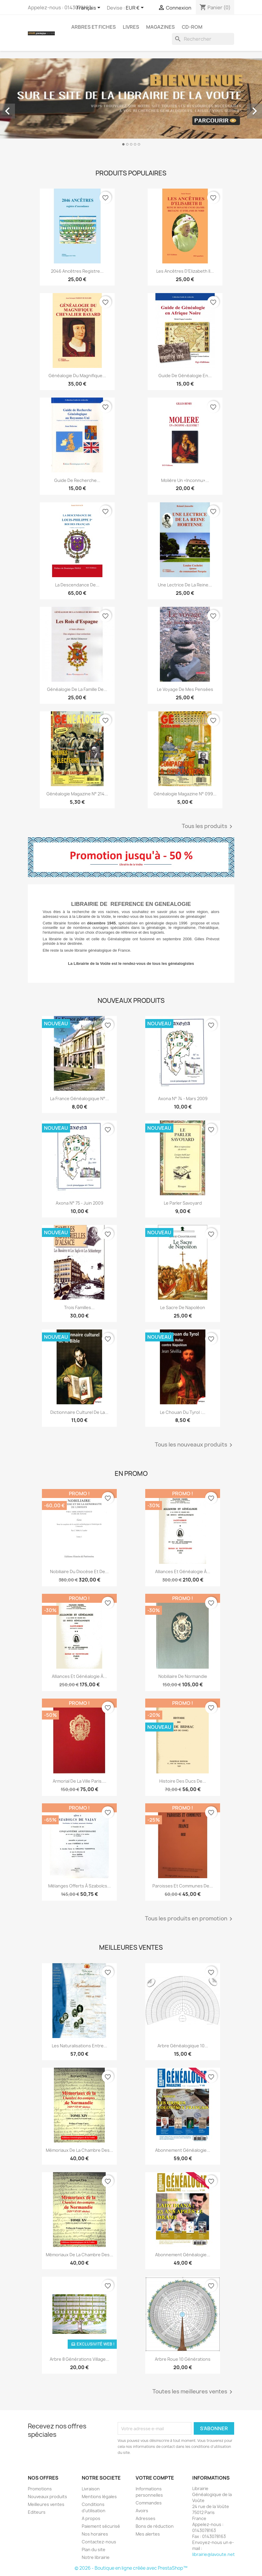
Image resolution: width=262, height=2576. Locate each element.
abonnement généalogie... (182, 2150)
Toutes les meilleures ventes (193, 2391)
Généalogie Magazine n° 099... (185, 794)
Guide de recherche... (77, 480)
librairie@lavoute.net (213, 2554)
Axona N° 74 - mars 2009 (183, 1098)
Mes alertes (148, 2534)
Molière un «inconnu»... (185, 480)
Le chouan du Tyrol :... (182, 1412)
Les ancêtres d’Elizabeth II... (185, 271)
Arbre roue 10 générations (182, 2359)
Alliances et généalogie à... (182, 1571)
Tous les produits (208, 826)
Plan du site (93, 2549)
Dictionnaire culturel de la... (79, 1412)
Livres (131, 27)
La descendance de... (77, 585)
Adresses (145, 2518)
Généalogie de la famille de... (77, 689)
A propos (91, 2518)
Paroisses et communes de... (182, 1886)
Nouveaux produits (47, 2496)
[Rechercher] (203, 39)
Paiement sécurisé (101, 2526)
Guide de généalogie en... (185, 375)
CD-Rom (192, 27)
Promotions (40, 2489)
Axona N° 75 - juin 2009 (79, 1203)
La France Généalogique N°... (79, 1098)
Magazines (160, 27)
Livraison (91, 2489)
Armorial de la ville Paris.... (79, 1781)
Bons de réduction (155, 2526)
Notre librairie (96, 2557)
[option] (131, 104)
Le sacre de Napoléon (182, 1307)
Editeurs (37, 2512)
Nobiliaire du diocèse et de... (79, 1571)
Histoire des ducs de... (182, 1781)
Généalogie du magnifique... (77, 375)
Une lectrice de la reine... (185, 585)
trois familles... (79, 1307)
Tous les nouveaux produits (194, 1445)
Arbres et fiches (93, 27)
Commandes (149, 2503)
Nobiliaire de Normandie (182, 1676)
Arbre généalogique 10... (182, 2046)
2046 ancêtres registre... (77, 271)
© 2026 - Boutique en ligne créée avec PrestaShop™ (131, 2568)
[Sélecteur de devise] (136, 8)
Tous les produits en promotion (189, 1918)
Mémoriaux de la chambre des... (79, 2150)
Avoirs (142, 2510)
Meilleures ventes (46, 2504)
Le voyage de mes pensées (185, 689)
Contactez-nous (99, 2542)
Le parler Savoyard (183, 1203)
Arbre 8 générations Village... (79, 2359)
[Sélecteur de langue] (89, 8)
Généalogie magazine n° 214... (77, 794)
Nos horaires (95, 2534)
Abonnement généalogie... (182, 2254)
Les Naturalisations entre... (79, 2046)
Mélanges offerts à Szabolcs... (79, 1886)
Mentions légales (99, 2496)
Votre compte (155, 2478)
